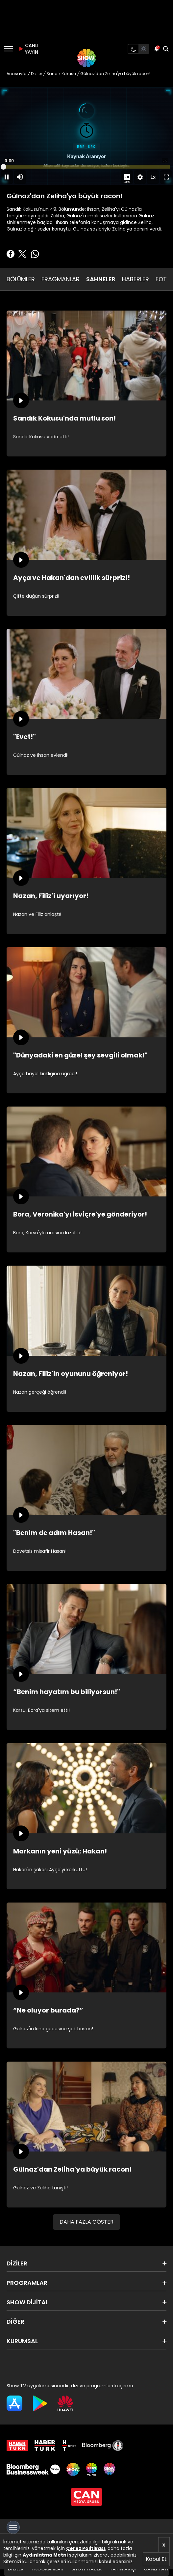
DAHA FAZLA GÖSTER (86, 2222)
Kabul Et (156, 2559)
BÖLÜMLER (21, 279)
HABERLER (135, 279)
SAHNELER (100, 279)
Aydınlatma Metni (45, 2555)
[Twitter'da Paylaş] (22, 254)
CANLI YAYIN (27, 48)
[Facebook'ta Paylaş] (10, 254)
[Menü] (8, 49)
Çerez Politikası (85, 2548)
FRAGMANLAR (60, 279)
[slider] (86, 167)
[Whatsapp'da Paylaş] (34, 254)
